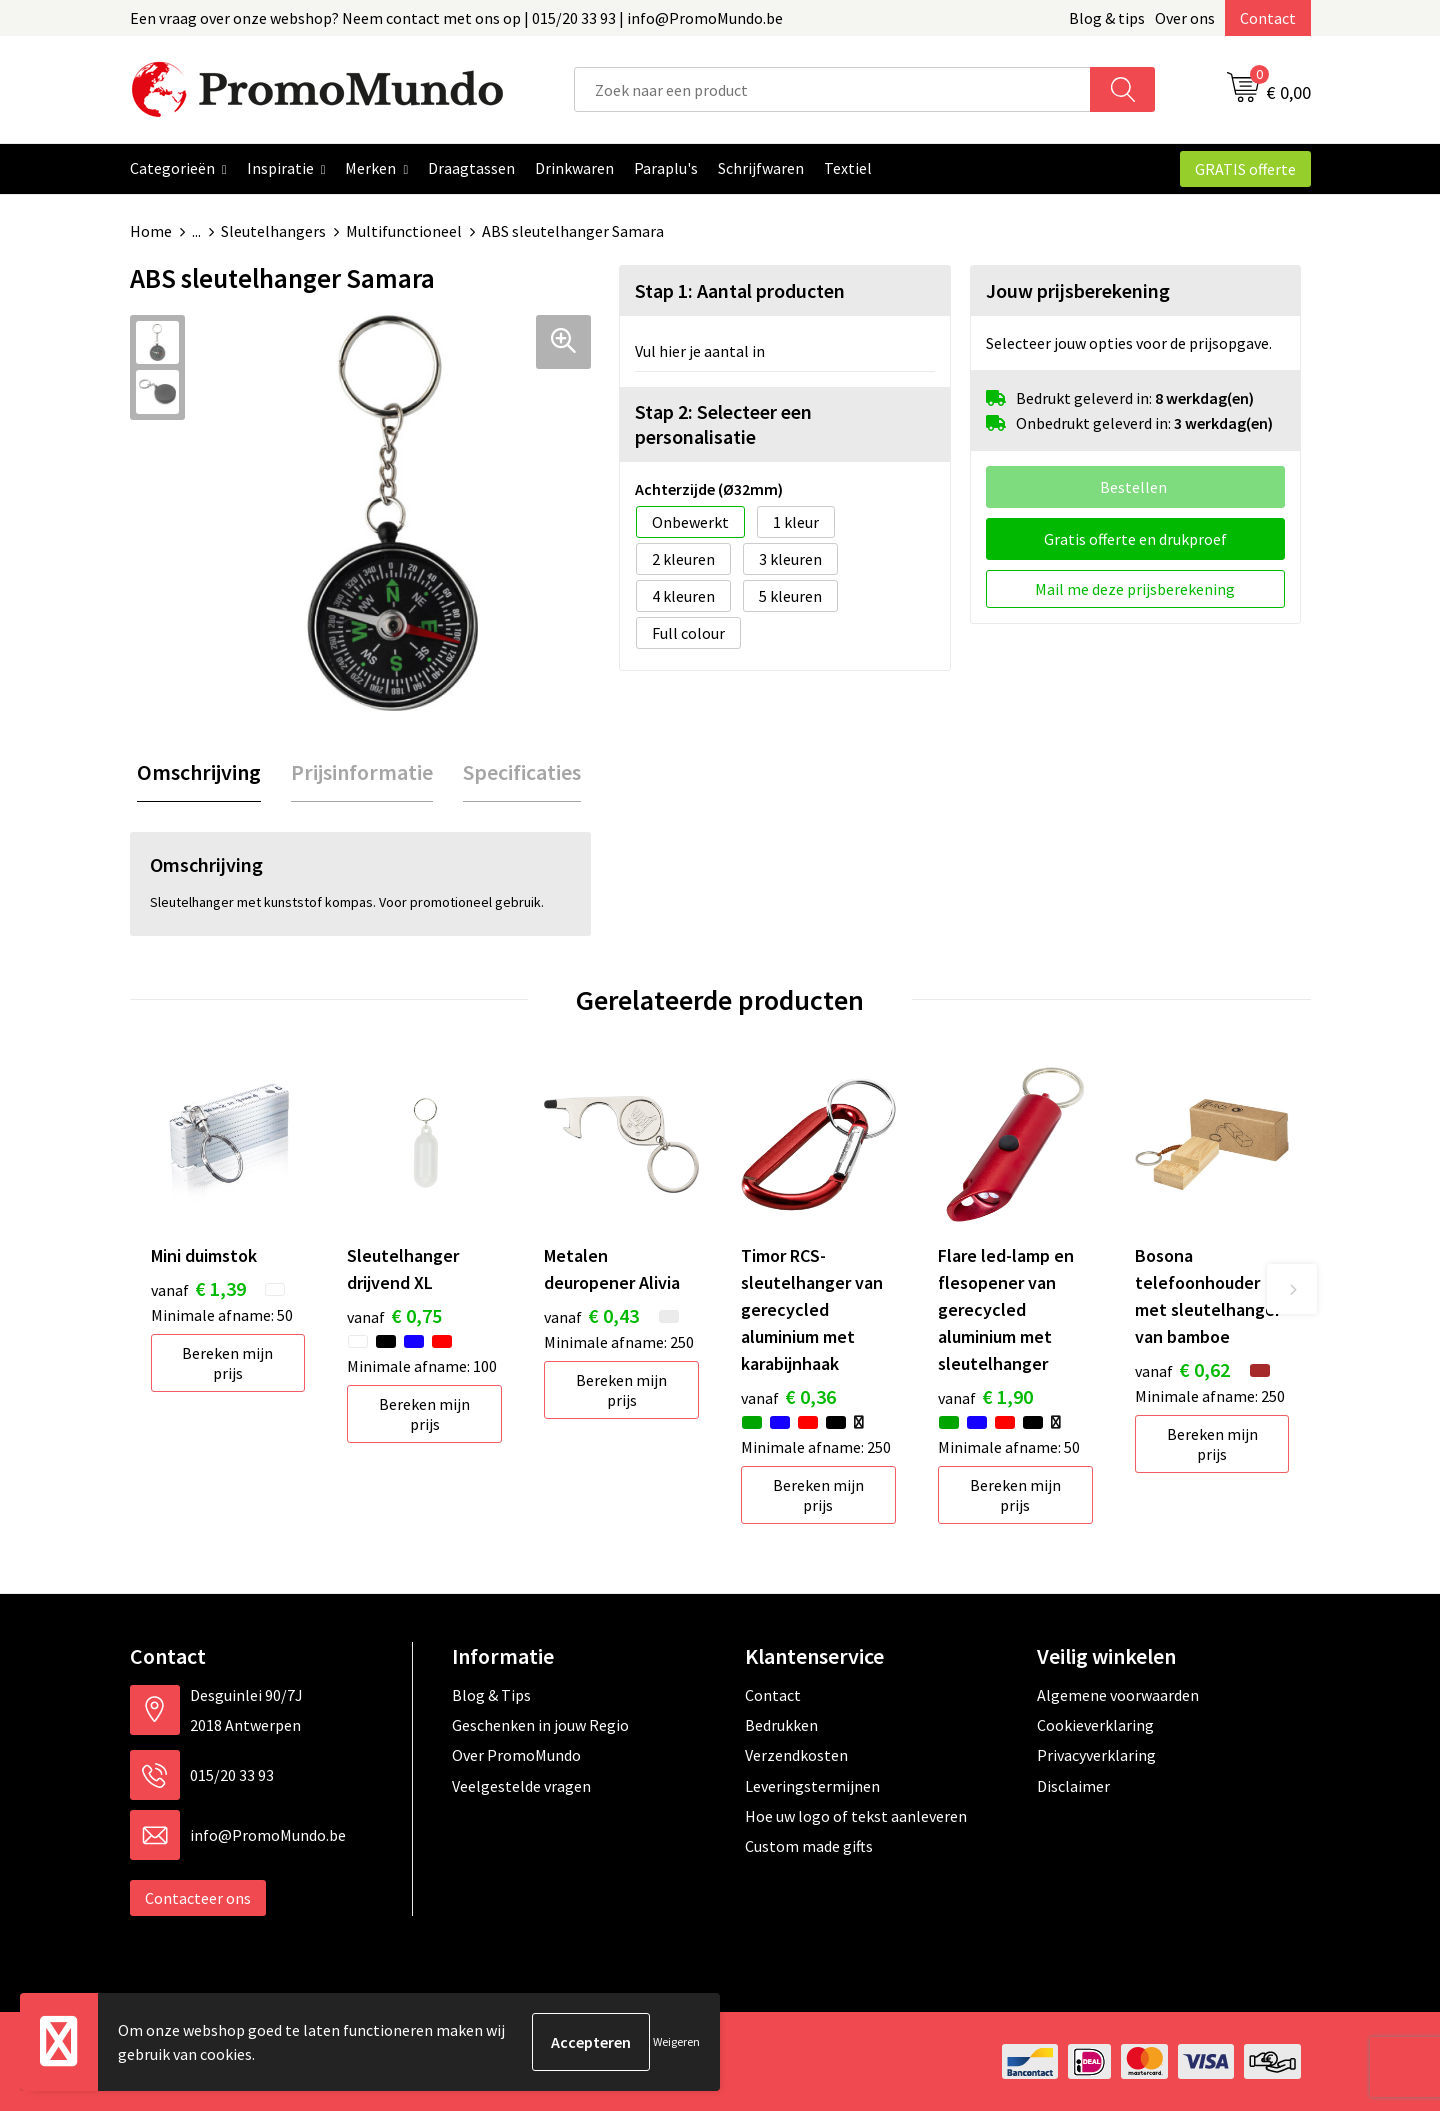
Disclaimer (1073, 1786)
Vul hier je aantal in (700, 351)
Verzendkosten (796, 1755)
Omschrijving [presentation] (199, 772)
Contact (1268, 18)
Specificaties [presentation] (522, 772)
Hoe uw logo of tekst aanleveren (856, 1816)
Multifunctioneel (404, 231)
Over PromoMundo (516, 1755)
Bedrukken (781, 1725)
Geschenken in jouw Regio (540, 1725)
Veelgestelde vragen (521, 1786)
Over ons (1185, 18)
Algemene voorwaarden (1118, 1695)
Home (151, 231)
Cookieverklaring (1095, 1725)
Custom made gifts (809, 1846)
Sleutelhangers (273, 231)
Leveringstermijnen (812, 1786)
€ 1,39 (198, 1288)
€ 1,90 (985, 1396)
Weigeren (676, 2041)
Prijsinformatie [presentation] (362, 772)
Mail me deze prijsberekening (1135, 589)
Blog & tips (1107, 18)
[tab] (199, 772)
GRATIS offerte (1245, 169)
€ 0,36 (788, 1396)
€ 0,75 (394, 1315)
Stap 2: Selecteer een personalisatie (723, 424)
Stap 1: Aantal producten (740, 290)
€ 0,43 (591, 1315)
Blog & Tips (491, 1695)
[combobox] (832, 89)
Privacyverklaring (1096, 1755)
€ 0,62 (1182, 1369)
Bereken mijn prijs (227, 1363)
